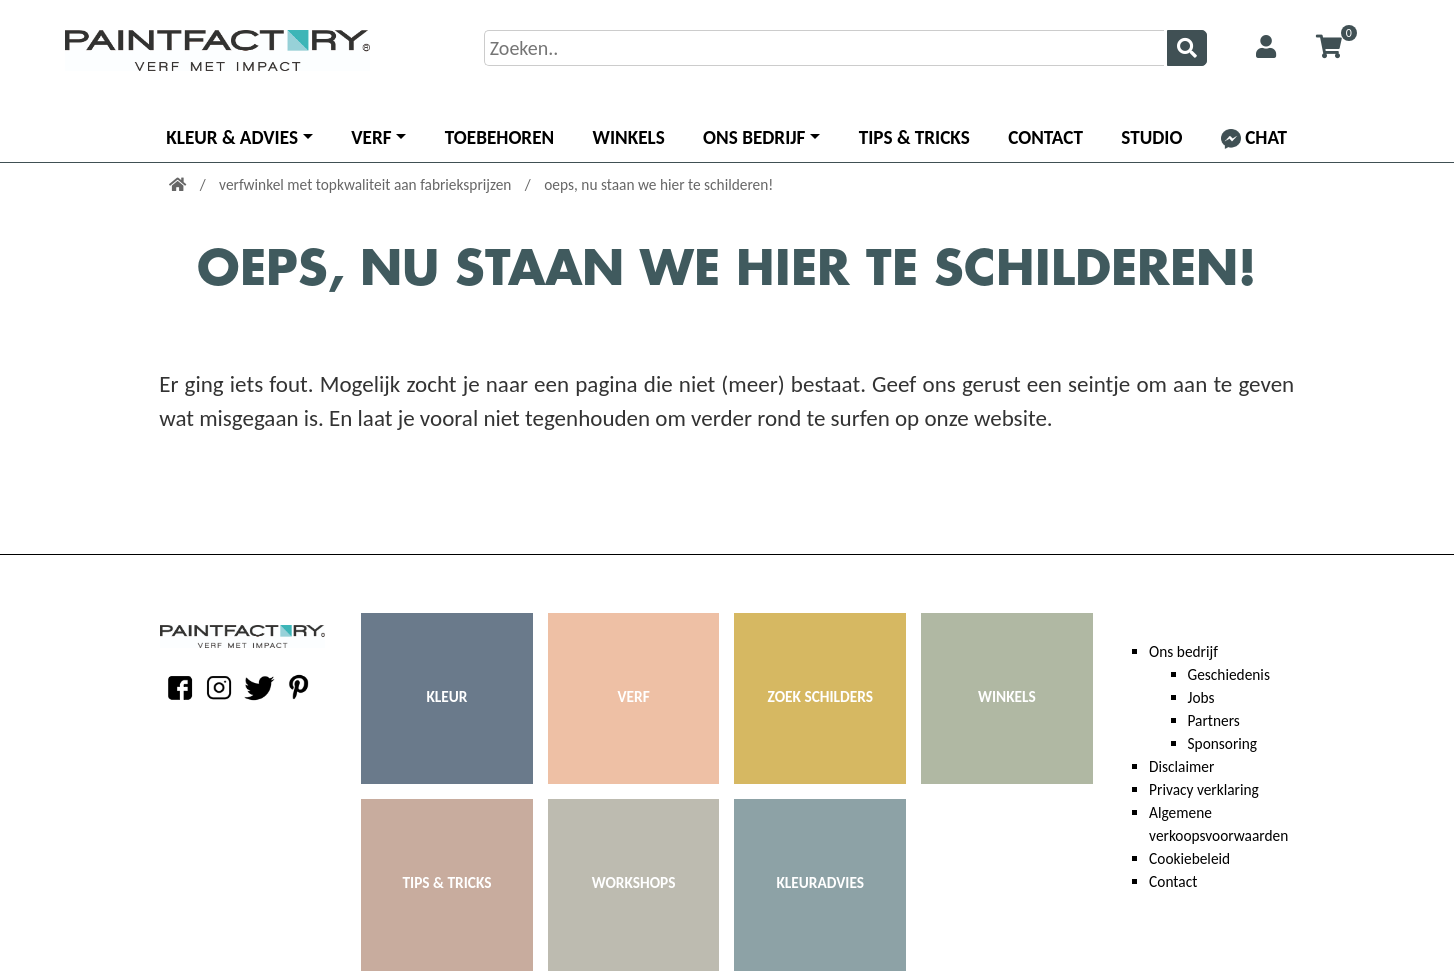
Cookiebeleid (1189, 858)
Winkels (629, 137)
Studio (1151, 137)
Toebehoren (499, 137)
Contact (1045, 137)
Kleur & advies (232, 137)
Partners (1214, 720)
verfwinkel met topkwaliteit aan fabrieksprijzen (367, 184)
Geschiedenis (1229, 674)
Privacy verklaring (1204, 789)
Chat (1254, 137)
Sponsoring (1223, 743)
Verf (371, 137)
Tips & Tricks (914, 137)
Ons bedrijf (754, 137)
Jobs (1201, 697)
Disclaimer (1181, 766)
